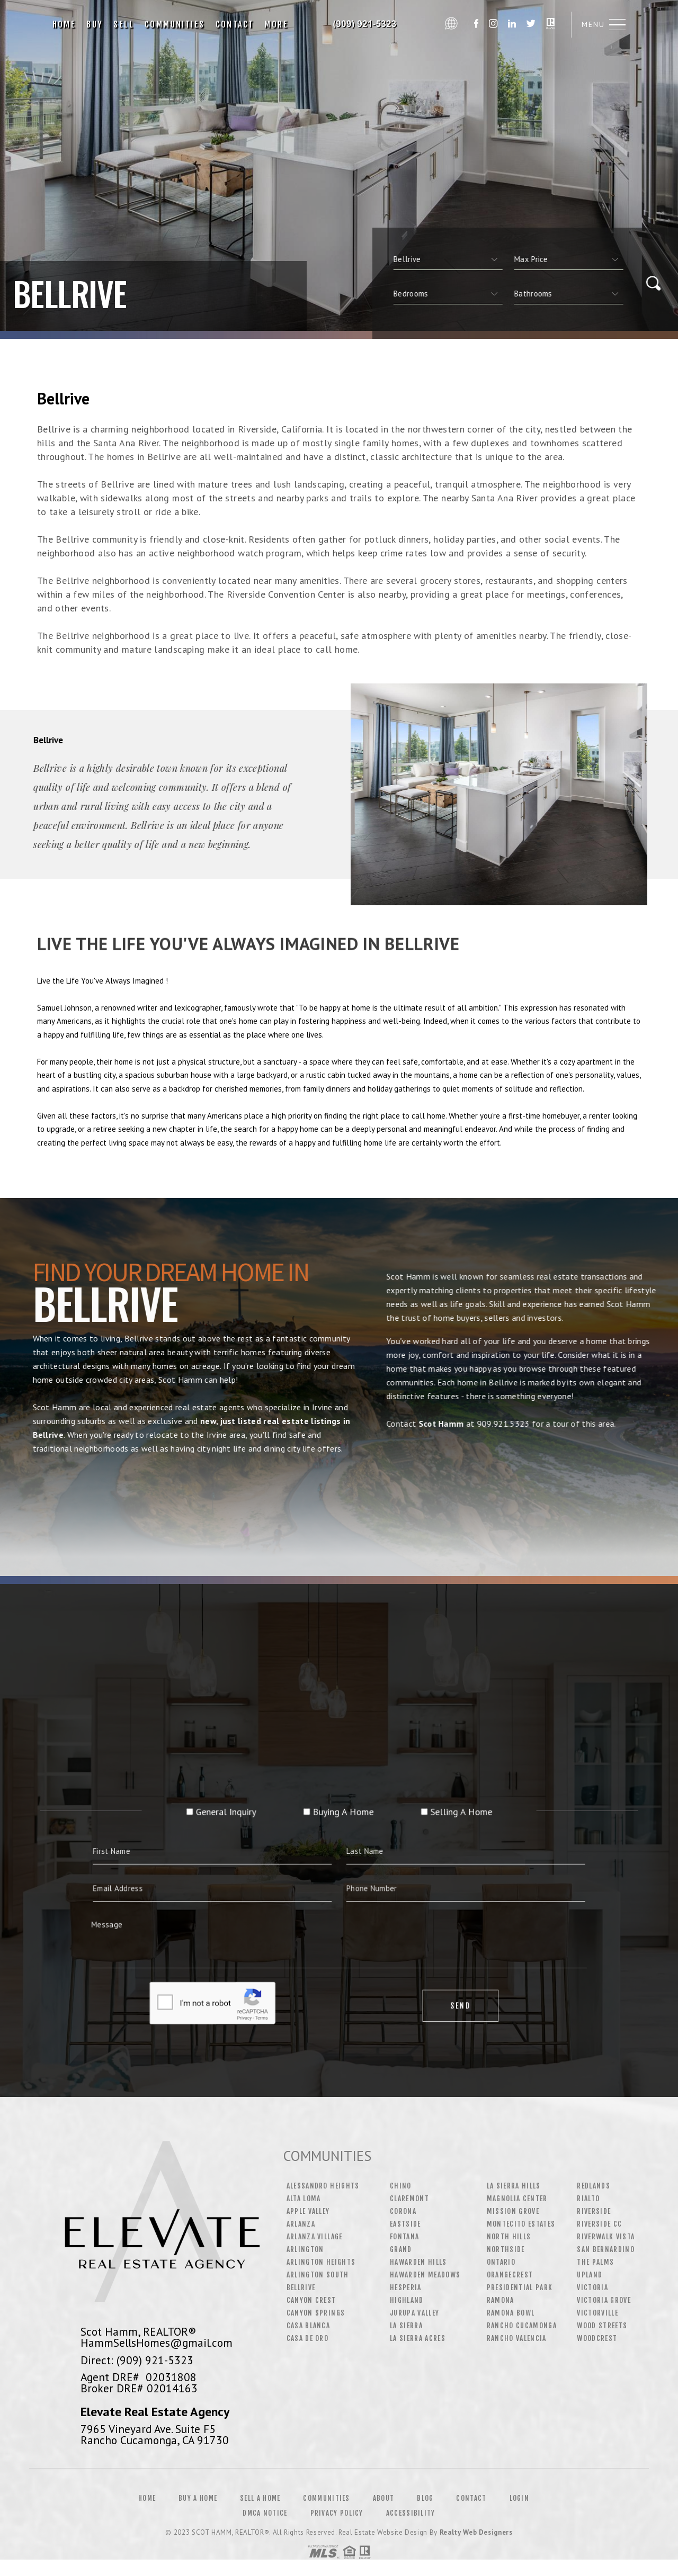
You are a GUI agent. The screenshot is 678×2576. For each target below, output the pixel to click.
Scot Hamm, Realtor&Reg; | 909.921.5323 (366, 24)
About (384, 2498)
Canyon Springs (316, 2313)
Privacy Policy (336, 2513)
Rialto (588, 2198)
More (276, 24)
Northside (506, 2249)
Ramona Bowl (511, 2313)
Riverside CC (599, 2224)
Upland (589, 2275)
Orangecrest (510, 2275)
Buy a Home (198, 2498)
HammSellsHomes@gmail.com (157, 2342)
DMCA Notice (265, 2513)
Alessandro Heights (323, 2186)
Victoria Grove (604, 2300)
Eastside (405, 2224)
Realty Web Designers (476, 2532)
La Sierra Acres (417, 2338)
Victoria (592, 2287)
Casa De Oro (308, 2338)
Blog (425, 2498)
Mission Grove (513, 2211)
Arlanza (301, 2224)
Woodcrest (597, 2338)
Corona (403, 2211)
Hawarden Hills (418, 2262)
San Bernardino (606, 2249)
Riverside (594, 2211)
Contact (235, 24)
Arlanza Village (315, 2236)
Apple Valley (308, 2211)
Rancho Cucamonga (522, 2325)
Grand (401, 2249)
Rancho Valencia (517, 2338)
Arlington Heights (321, 2262)
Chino (401, 2186)
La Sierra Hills (514, 2186)
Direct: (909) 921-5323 (137, 2360)
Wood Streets (602, 2325)
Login (520, 2498)
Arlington (305, 2249)
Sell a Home (260, 2498)
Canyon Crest (311, 2300)
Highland (407, 2300)
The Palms (595, 2262)
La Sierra (406, 2325)
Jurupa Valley (414, 2313)
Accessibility (410, 2513)
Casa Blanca (309, 2325)
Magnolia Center (517, 2198)
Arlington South (318, 2275)
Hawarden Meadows (425, 2275)
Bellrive (301, 2287)
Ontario (501, 2262)
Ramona (500, 2300)
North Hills (509, 2236)
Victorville (597, 2313)
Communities (174, 24)
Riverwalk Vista (606, 2236)
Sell (123, 24)
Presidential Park (520, 2287)
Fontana (404, 2236)
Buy (94, 24)
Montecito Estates (521, 2224)
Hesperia (406, 2287)
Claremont (409, 2198)
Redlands (593, 2186)
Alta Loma (304, 2198)
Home (64, 24)
